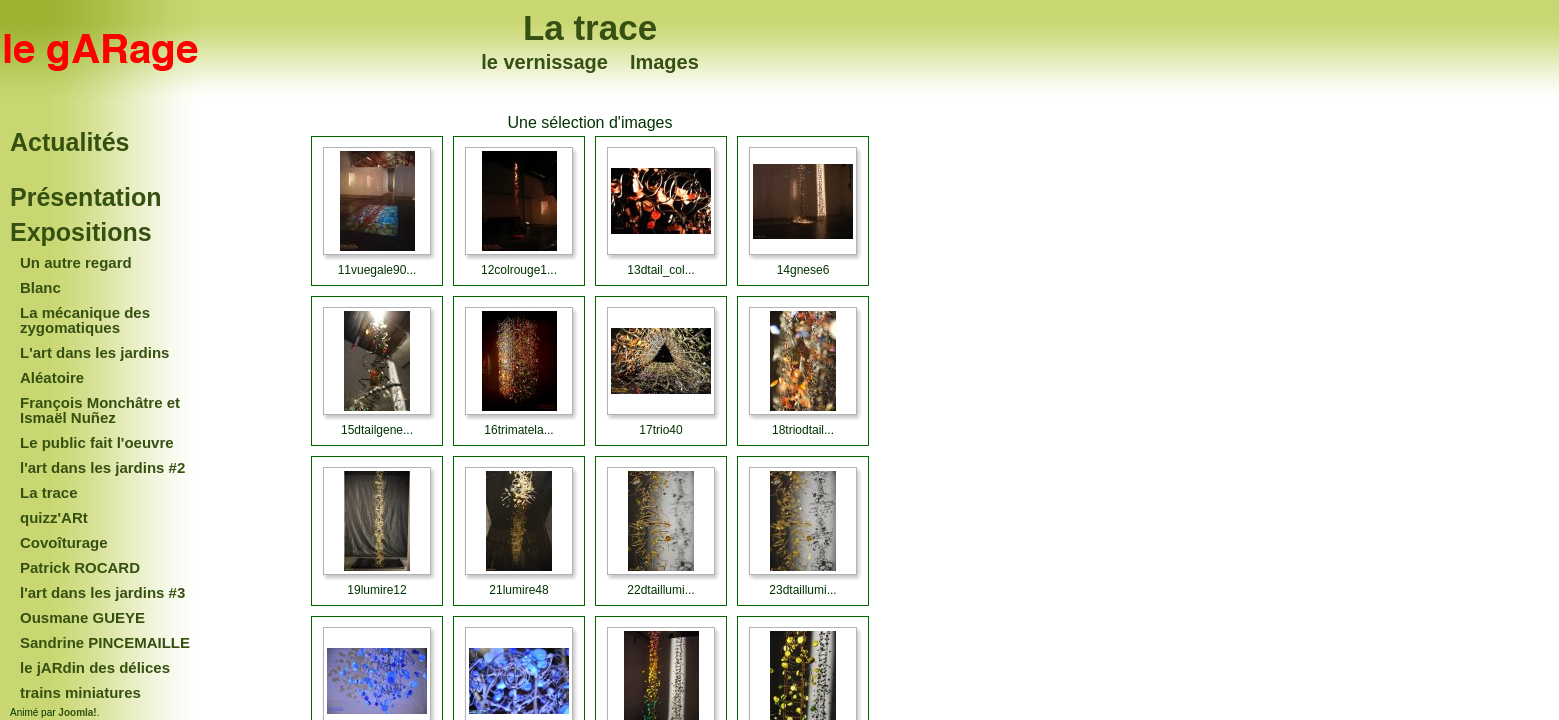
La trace (590, 27)
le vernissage (544, 62)
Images (664, 62)
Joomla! (77, 712)
